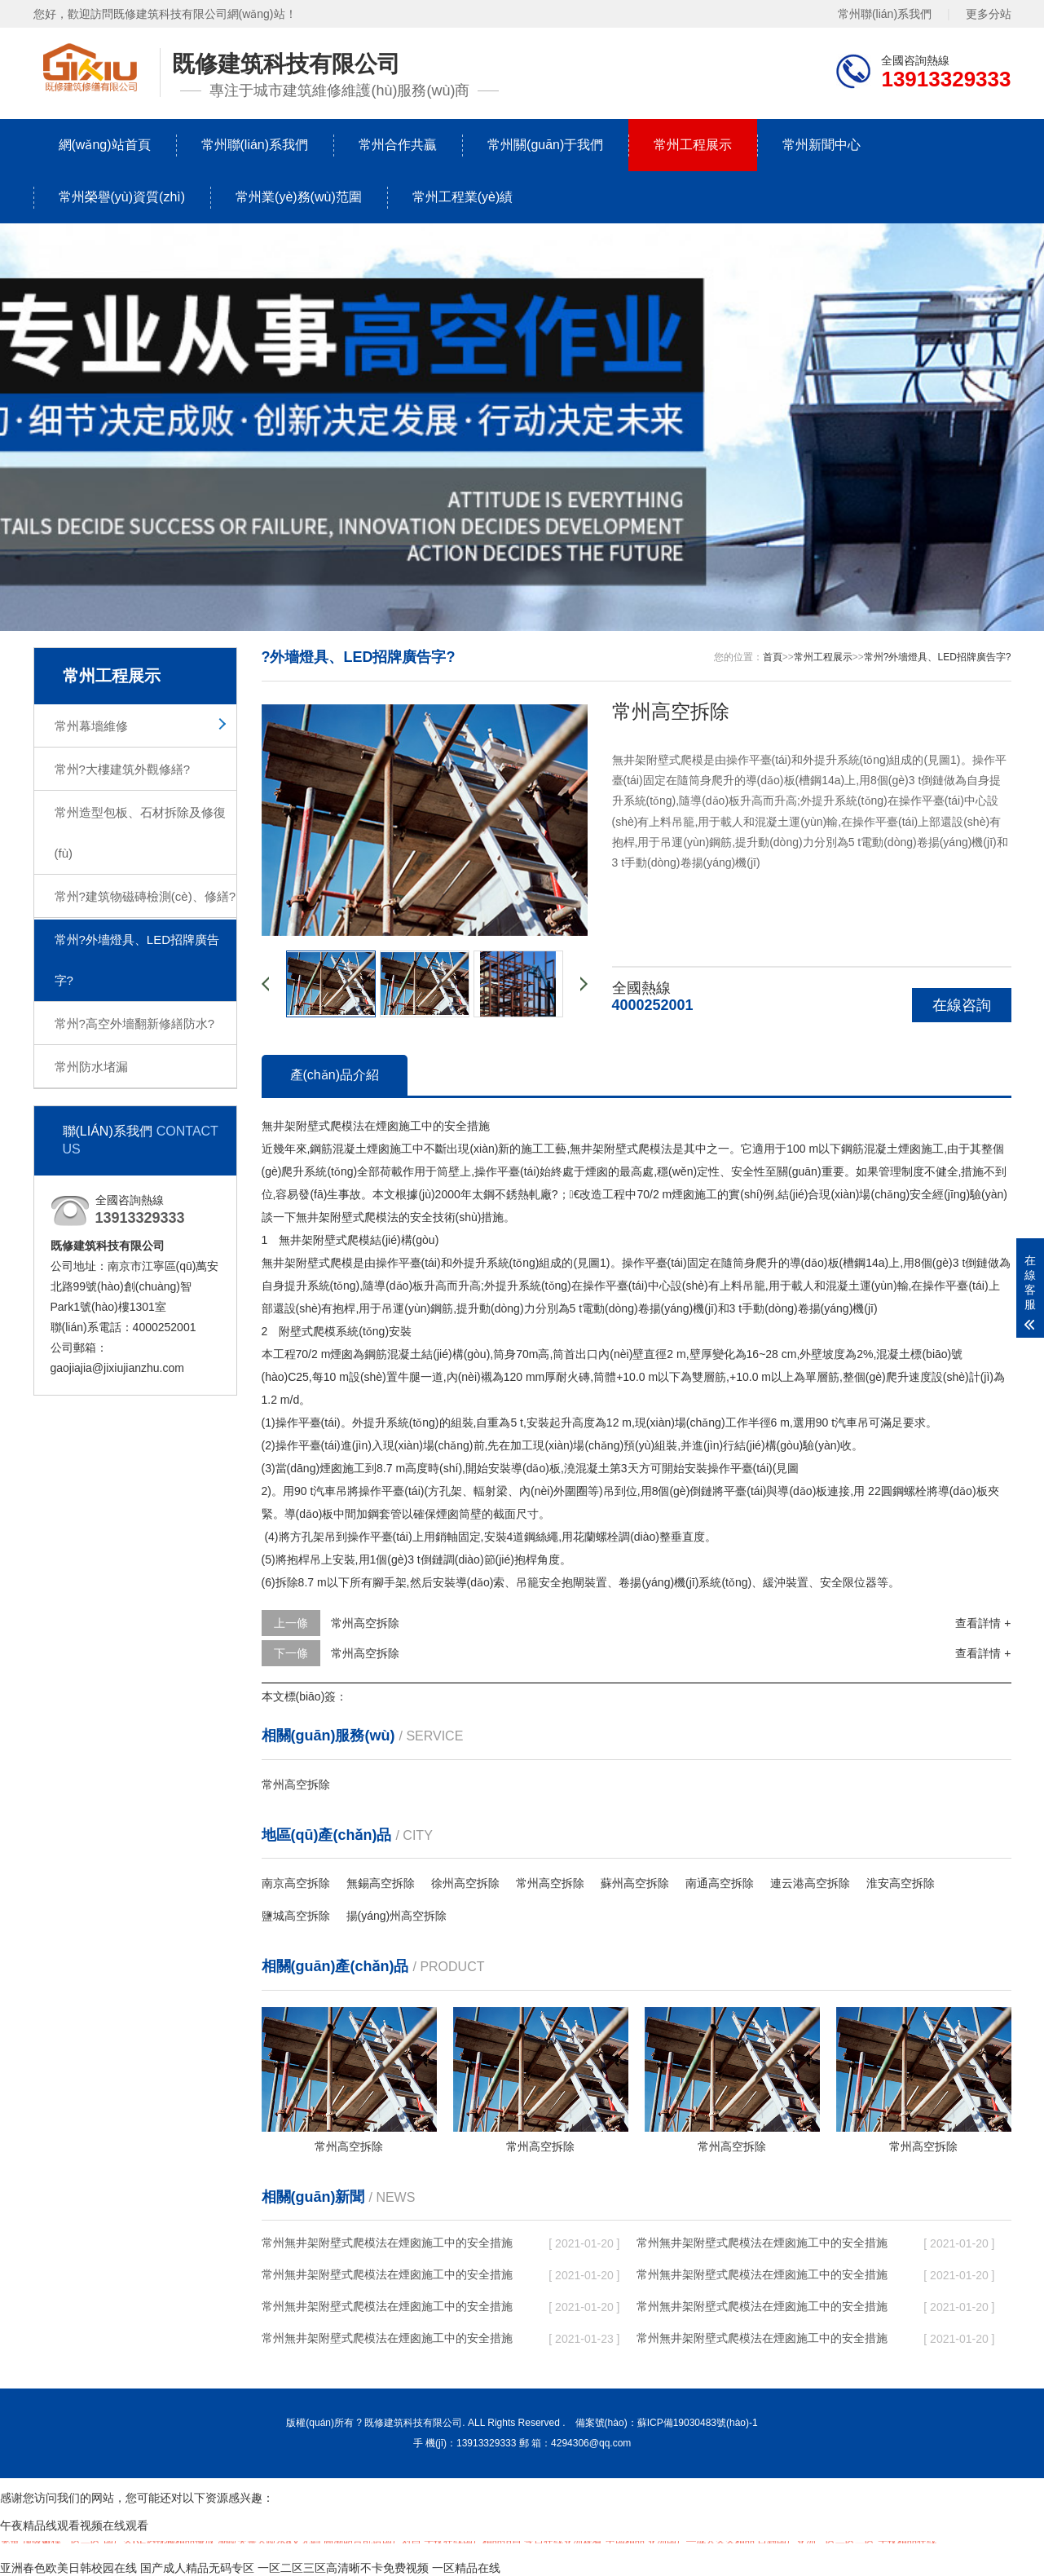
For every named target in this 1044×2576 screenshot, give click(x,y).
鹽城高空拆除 (296, 1915)
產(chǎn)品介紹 (334, 1075)
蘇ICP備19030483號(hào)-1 (697, 2422)
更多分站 (988, 13)
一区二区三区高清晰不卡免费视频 (343, 2567)
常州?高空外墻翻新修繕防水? (135, 1023)
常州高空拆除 (365, 1623)
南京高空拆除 (296, 1883)
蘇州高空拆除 (635, 1883)
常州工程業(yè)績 (462, 197)
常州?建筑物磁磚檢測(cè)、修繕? (145, 896)
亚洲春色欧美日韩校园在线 (68, 2567)
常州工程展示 (693, 145)
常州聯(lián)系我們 (885, 13)
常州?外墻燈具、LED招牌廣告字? (137, 960)
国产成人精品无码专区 (197, 2567)
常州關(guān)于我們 (545, 145)
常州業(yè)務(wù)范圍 (299, 197)
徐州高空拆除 (465, 1883)
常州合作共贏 (398, 145)
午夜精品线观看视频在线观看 (74, 2525)
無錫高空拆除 (380, 1883)
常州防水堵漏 (91, 1067)
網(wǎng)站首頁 (105, 145)
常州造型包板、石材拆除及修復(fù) (140, 832)
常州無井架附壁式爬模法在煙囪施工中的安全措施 (387, 2242)
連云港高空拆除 (810, 1883)
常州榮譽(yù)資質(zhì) (122, 197)
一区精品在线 (466, 2567)
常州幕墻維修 (91, 726)
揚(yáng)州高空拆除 (396, 1915)
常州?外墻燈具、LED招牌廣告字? (937, 657)
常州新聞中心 (821, 145)
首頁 (772, 657)
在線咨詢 (961, 1005)
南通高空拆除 (719, 1883)
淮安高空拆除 (900, 1883)
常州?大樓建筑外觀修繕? (123, 769)
